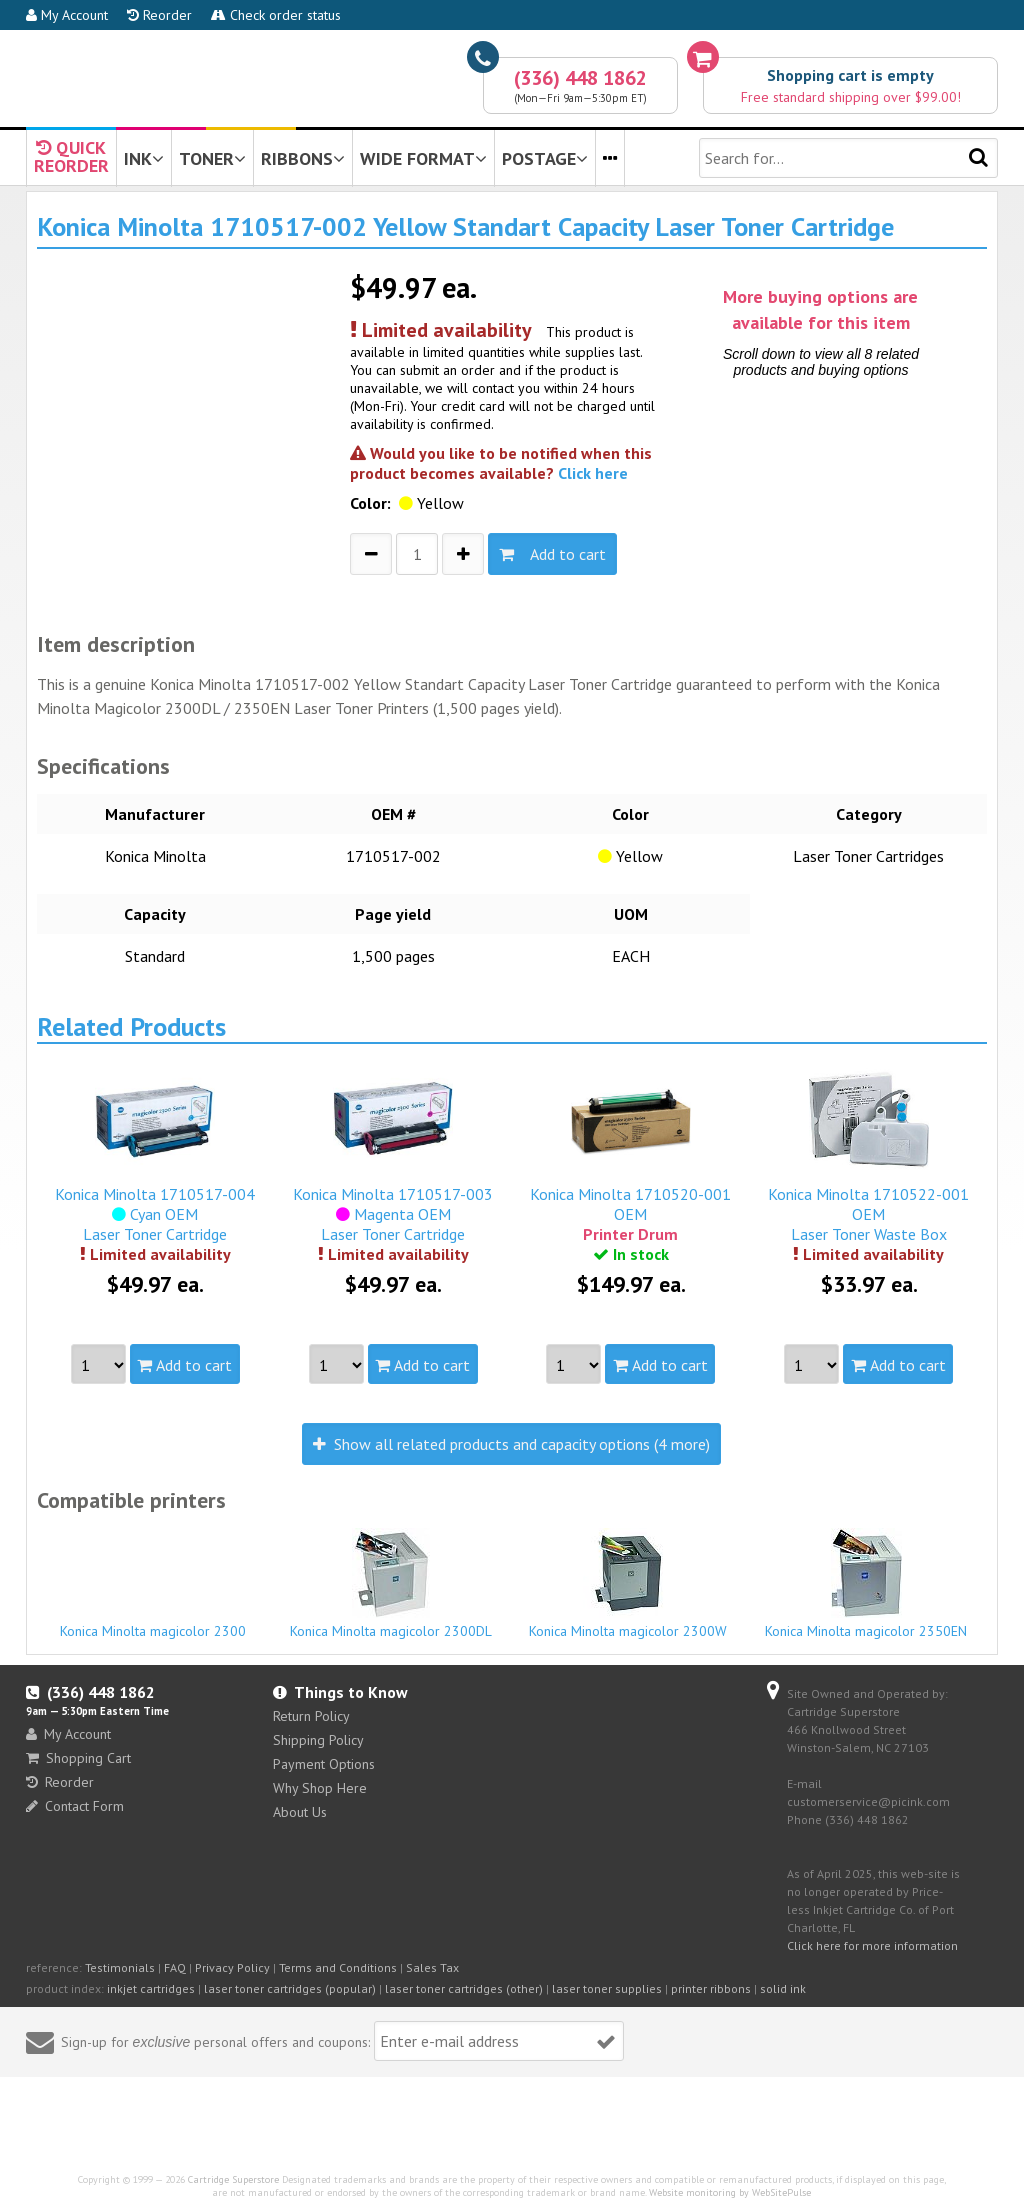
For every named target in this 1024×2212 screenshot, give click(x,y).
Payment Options (324, 1764)
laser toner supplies (607, 1988)
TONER (212, 158)
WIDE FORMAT (423, 158)
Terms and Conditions (338, 1967)
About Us (300, 1812)
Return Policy (311, 1716)
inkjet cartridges (151, 1988)
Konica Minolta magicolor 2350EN (866, 1584)
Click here (593, 473)
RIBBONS (303, 158)
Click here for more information (872, 1945)
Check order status (276, 15)
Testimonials (120, 1967)
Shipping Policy (318, 1740)
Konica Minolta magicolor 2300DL (390, 1584)
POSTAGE (545, 158)
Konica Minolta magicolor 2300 (153, 1622)
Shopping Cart (78, 1758)
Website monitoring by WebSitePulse (730, 2192)
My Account (67, 15)
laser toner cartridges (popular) (290, 1988)
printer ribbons (711, 1988)
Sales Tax (432, 1967)
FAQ (175, 1967)
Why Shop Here (320, 1788)
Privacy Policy (232, 1967)
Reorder (159, 15)
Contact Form (75, 1806)
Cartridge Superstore (233, 2179)
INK (144, 158)
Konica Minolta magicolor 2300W (628, 1584)
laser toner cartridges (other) (464, 1988)
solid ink (783, 1988)
